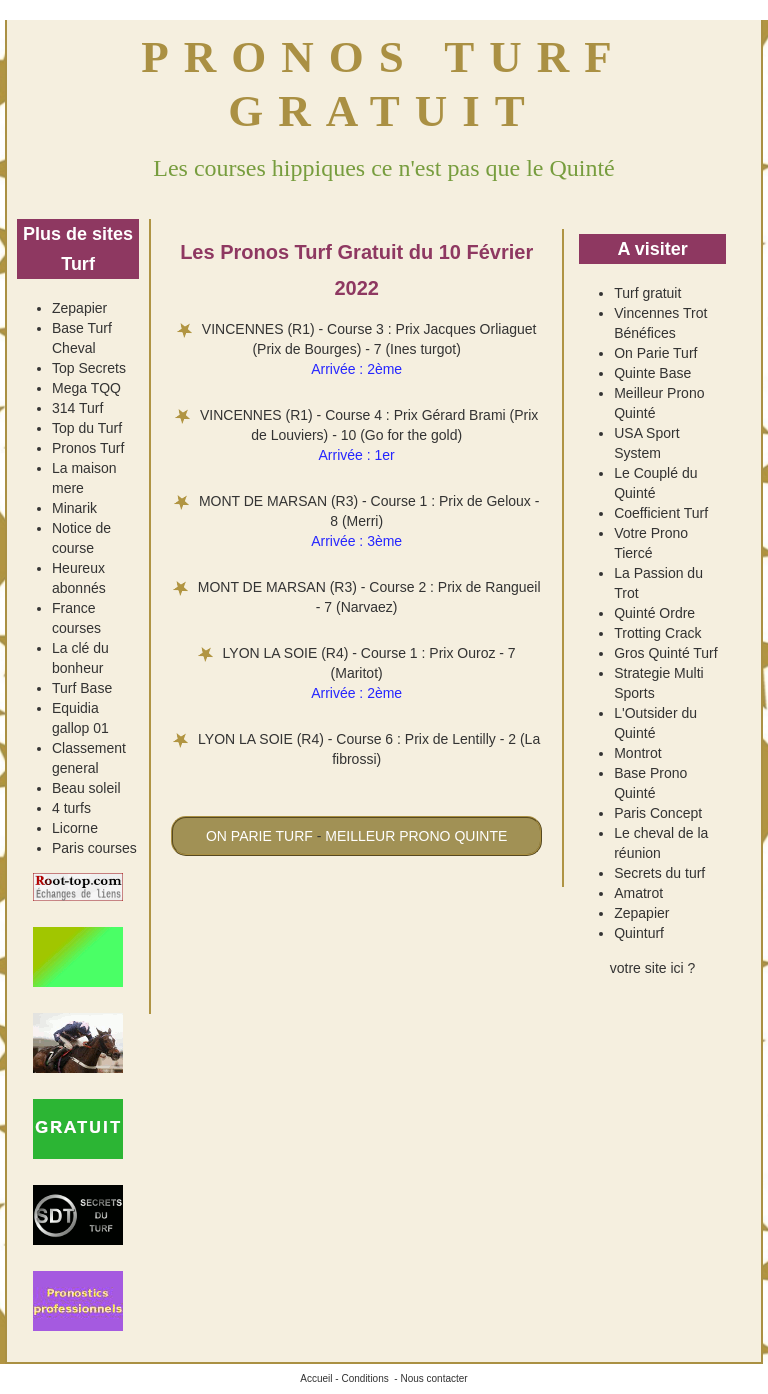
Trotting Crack (657, 633)
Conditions (364, 1378)
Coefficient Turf (661, 513)
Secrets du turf (659, 873)
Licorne (75, 828)
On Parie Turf (655, 353)
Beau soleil (86, 788)
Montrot (637, 753)
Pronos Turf (88, 448)
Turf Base (82, 688)
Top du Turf (87, 428)
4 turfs (71, 808)
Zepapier (79, 308)
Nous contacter (433, 1378)
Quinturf (639, 933)
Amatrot (638, 893)
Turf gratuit (647, 293)
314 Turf (77, 408)
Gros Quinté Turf (665, 653)
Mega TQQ (86, 388)
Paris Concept (658, 813)
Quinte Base (652, 373)
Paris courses (94, 848)
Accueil (316, 1378)
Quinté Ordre (654, 613)
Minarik (74, 508)
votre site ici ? (653, 968)
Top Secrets (89, 368)
